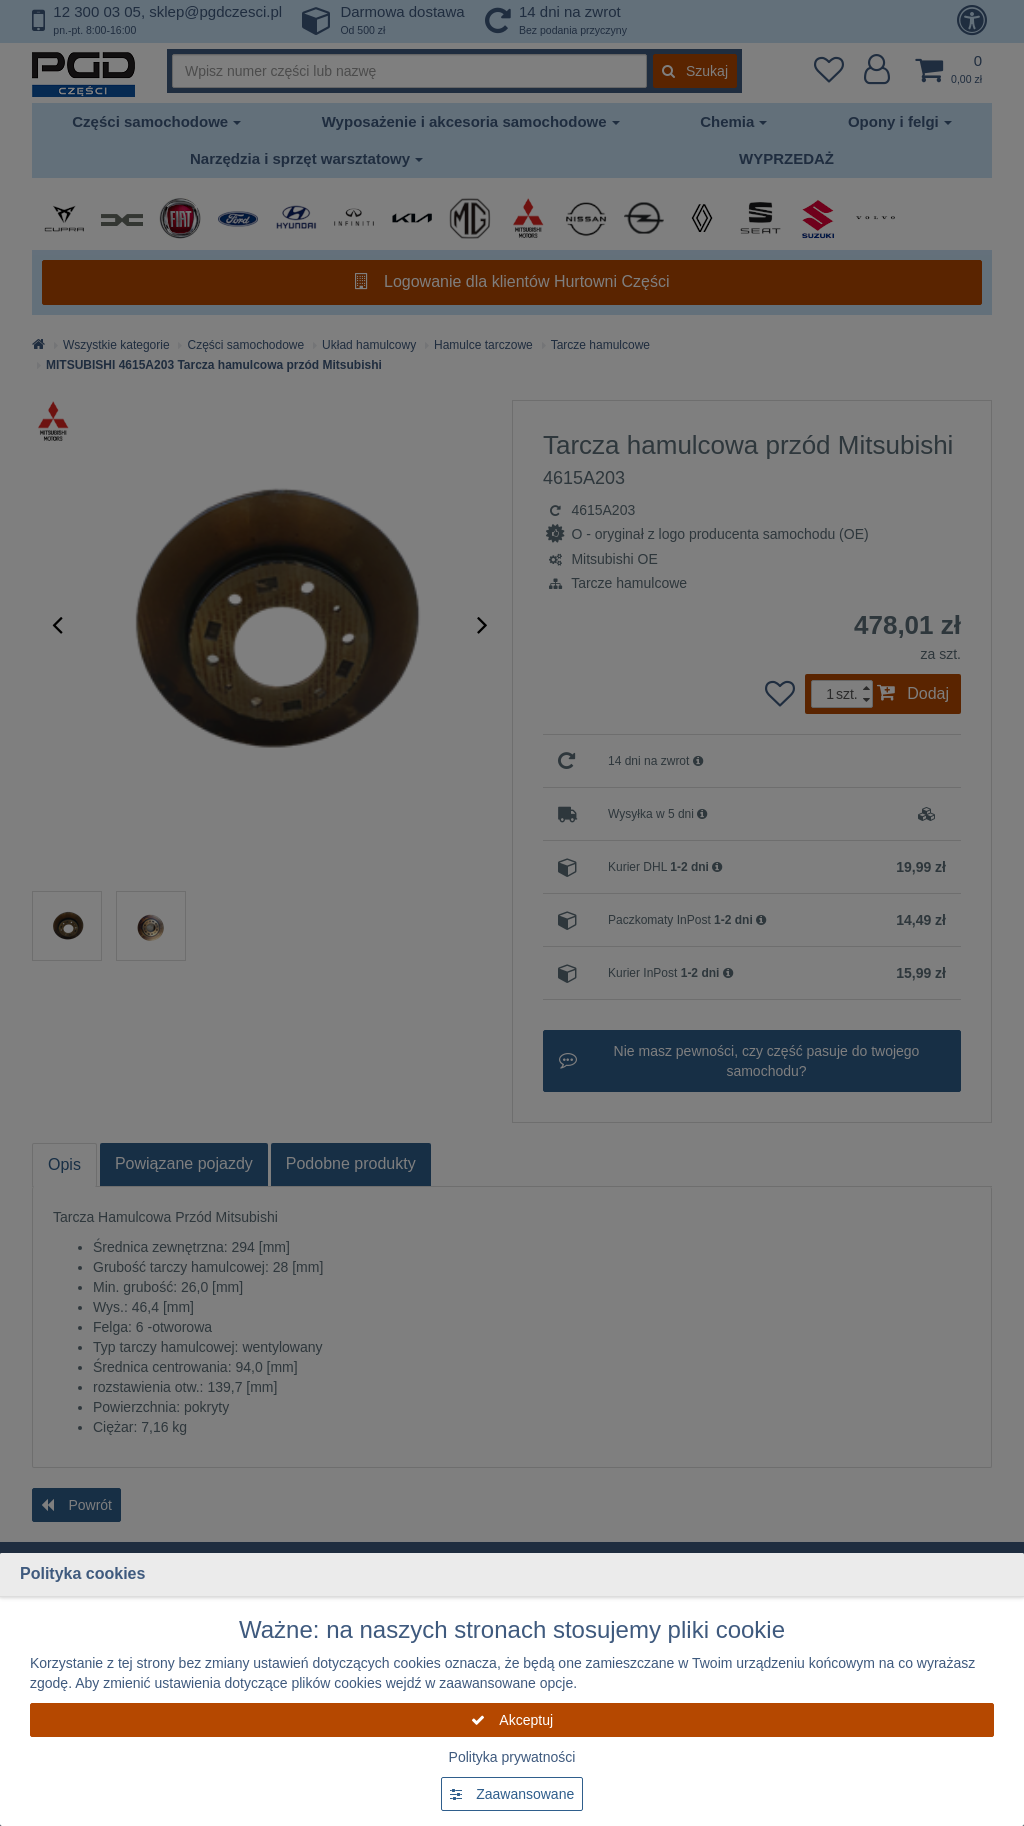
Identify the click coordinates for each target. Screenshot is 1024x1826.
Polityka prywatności (512, 1757)
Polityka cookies (82, 1573)
